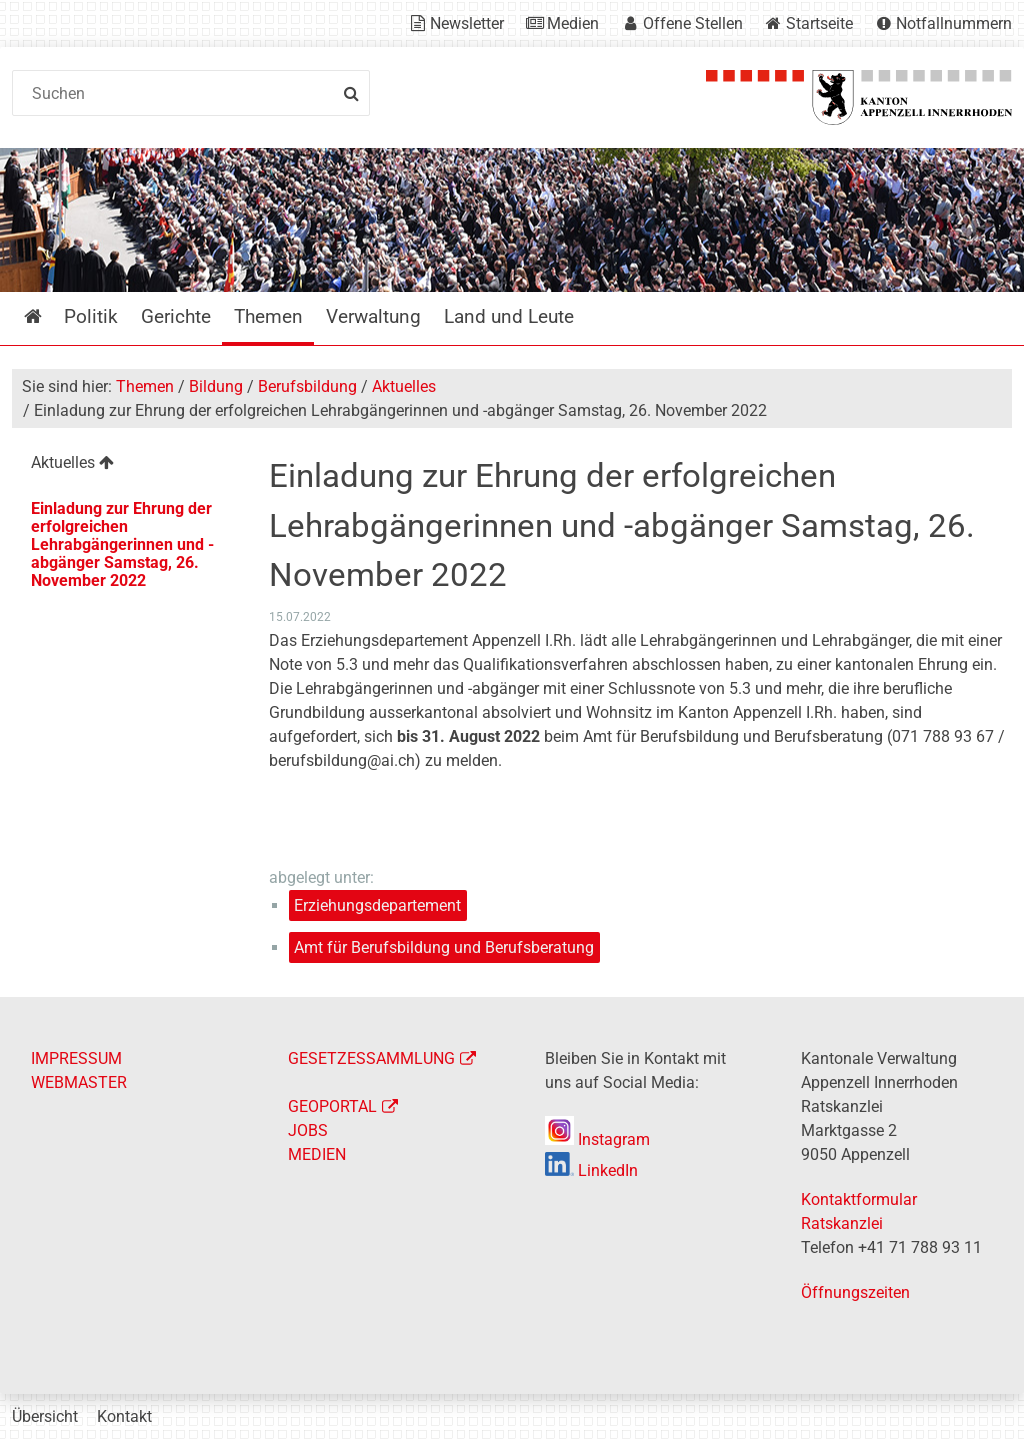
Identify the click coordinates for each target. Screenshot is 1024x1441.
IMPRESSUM (76, 1058)
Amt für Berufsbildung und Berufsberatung (444, 947)
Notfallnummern (954, 23)
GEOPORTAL (332, 1106)
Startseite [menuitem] (47, 316)
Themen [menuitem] (268, 316)
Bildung (216, 386)
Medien (573, 23)
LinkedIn (591, 1170)
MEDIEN (317, 1154)
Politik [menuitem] (91, 316)
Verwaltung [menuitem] (373, 316)
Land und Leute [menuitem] (509, 316)
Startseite (819, 23)
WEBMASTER (79, 1082)
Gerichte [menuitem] (176, 316)
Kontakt (124, 1416)
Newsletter (467, 23)
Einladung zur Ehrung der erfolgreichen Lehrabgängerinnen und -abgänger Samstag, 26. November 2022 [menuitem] (122, 544)
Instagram (597, 1139)
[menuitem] (127, 465)
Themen (145, 386)
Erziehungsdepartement (377, 905)
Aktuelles (404, 386)
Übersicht (45, 1416)
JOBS (308, 1130)
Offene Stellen (693, 23)
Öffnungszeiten (855, 1292)
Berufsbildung (307, 386)
